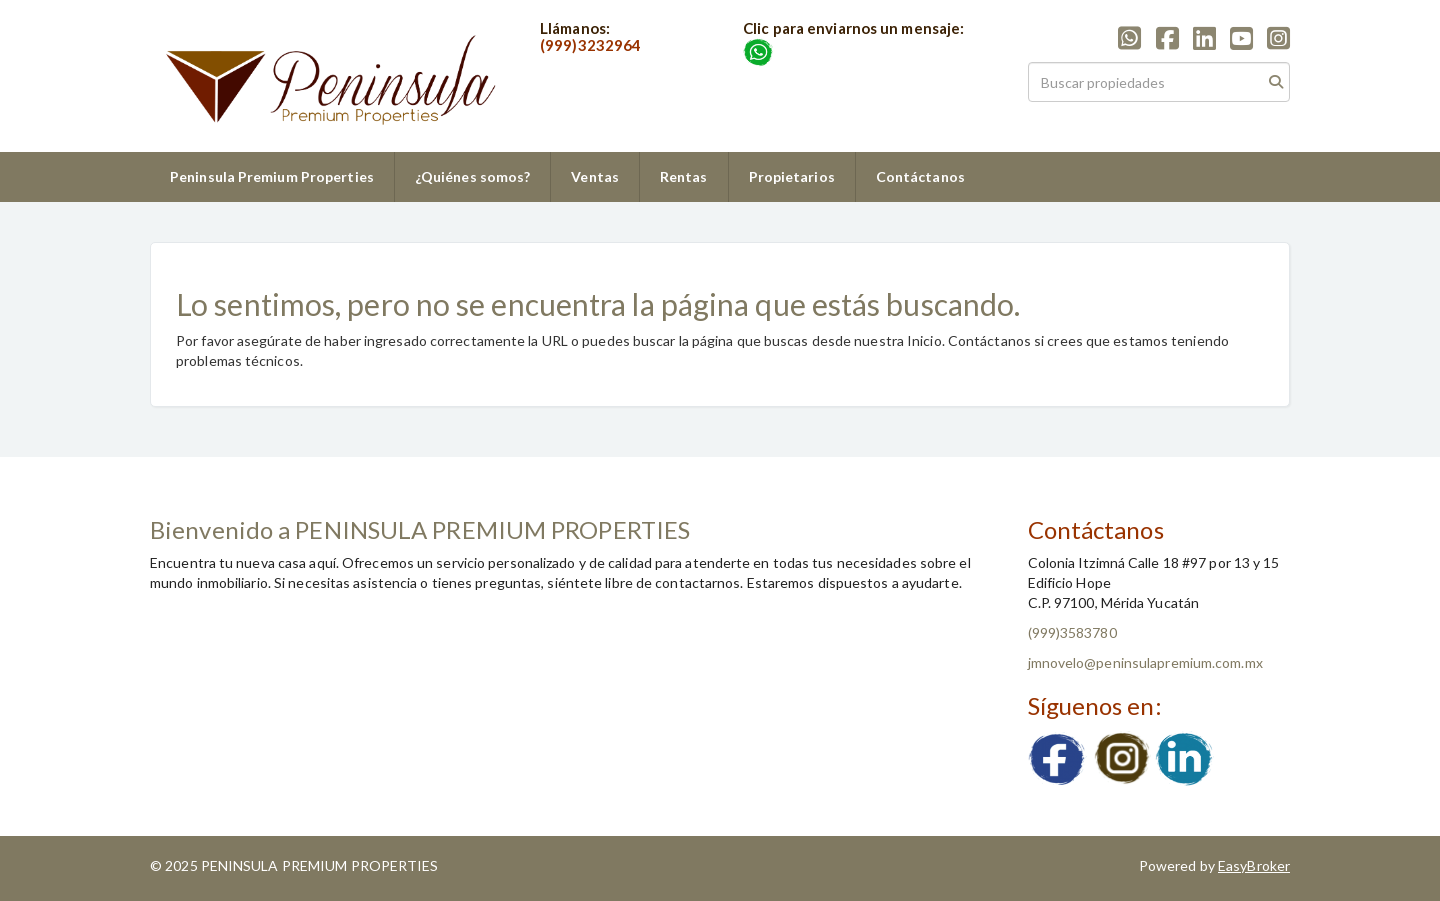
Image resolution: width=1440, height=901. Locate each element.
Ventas (595, 176)
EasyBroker (1254, 865)
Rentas (684, 176)
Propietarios (792, 176)
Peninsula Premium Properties (272, 176)
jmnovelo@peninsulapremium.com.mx (1145, 662)
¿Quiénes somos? (473, 176)
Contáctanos (920, 176)
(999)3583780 (1072, 632)
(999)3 (563, 45)
